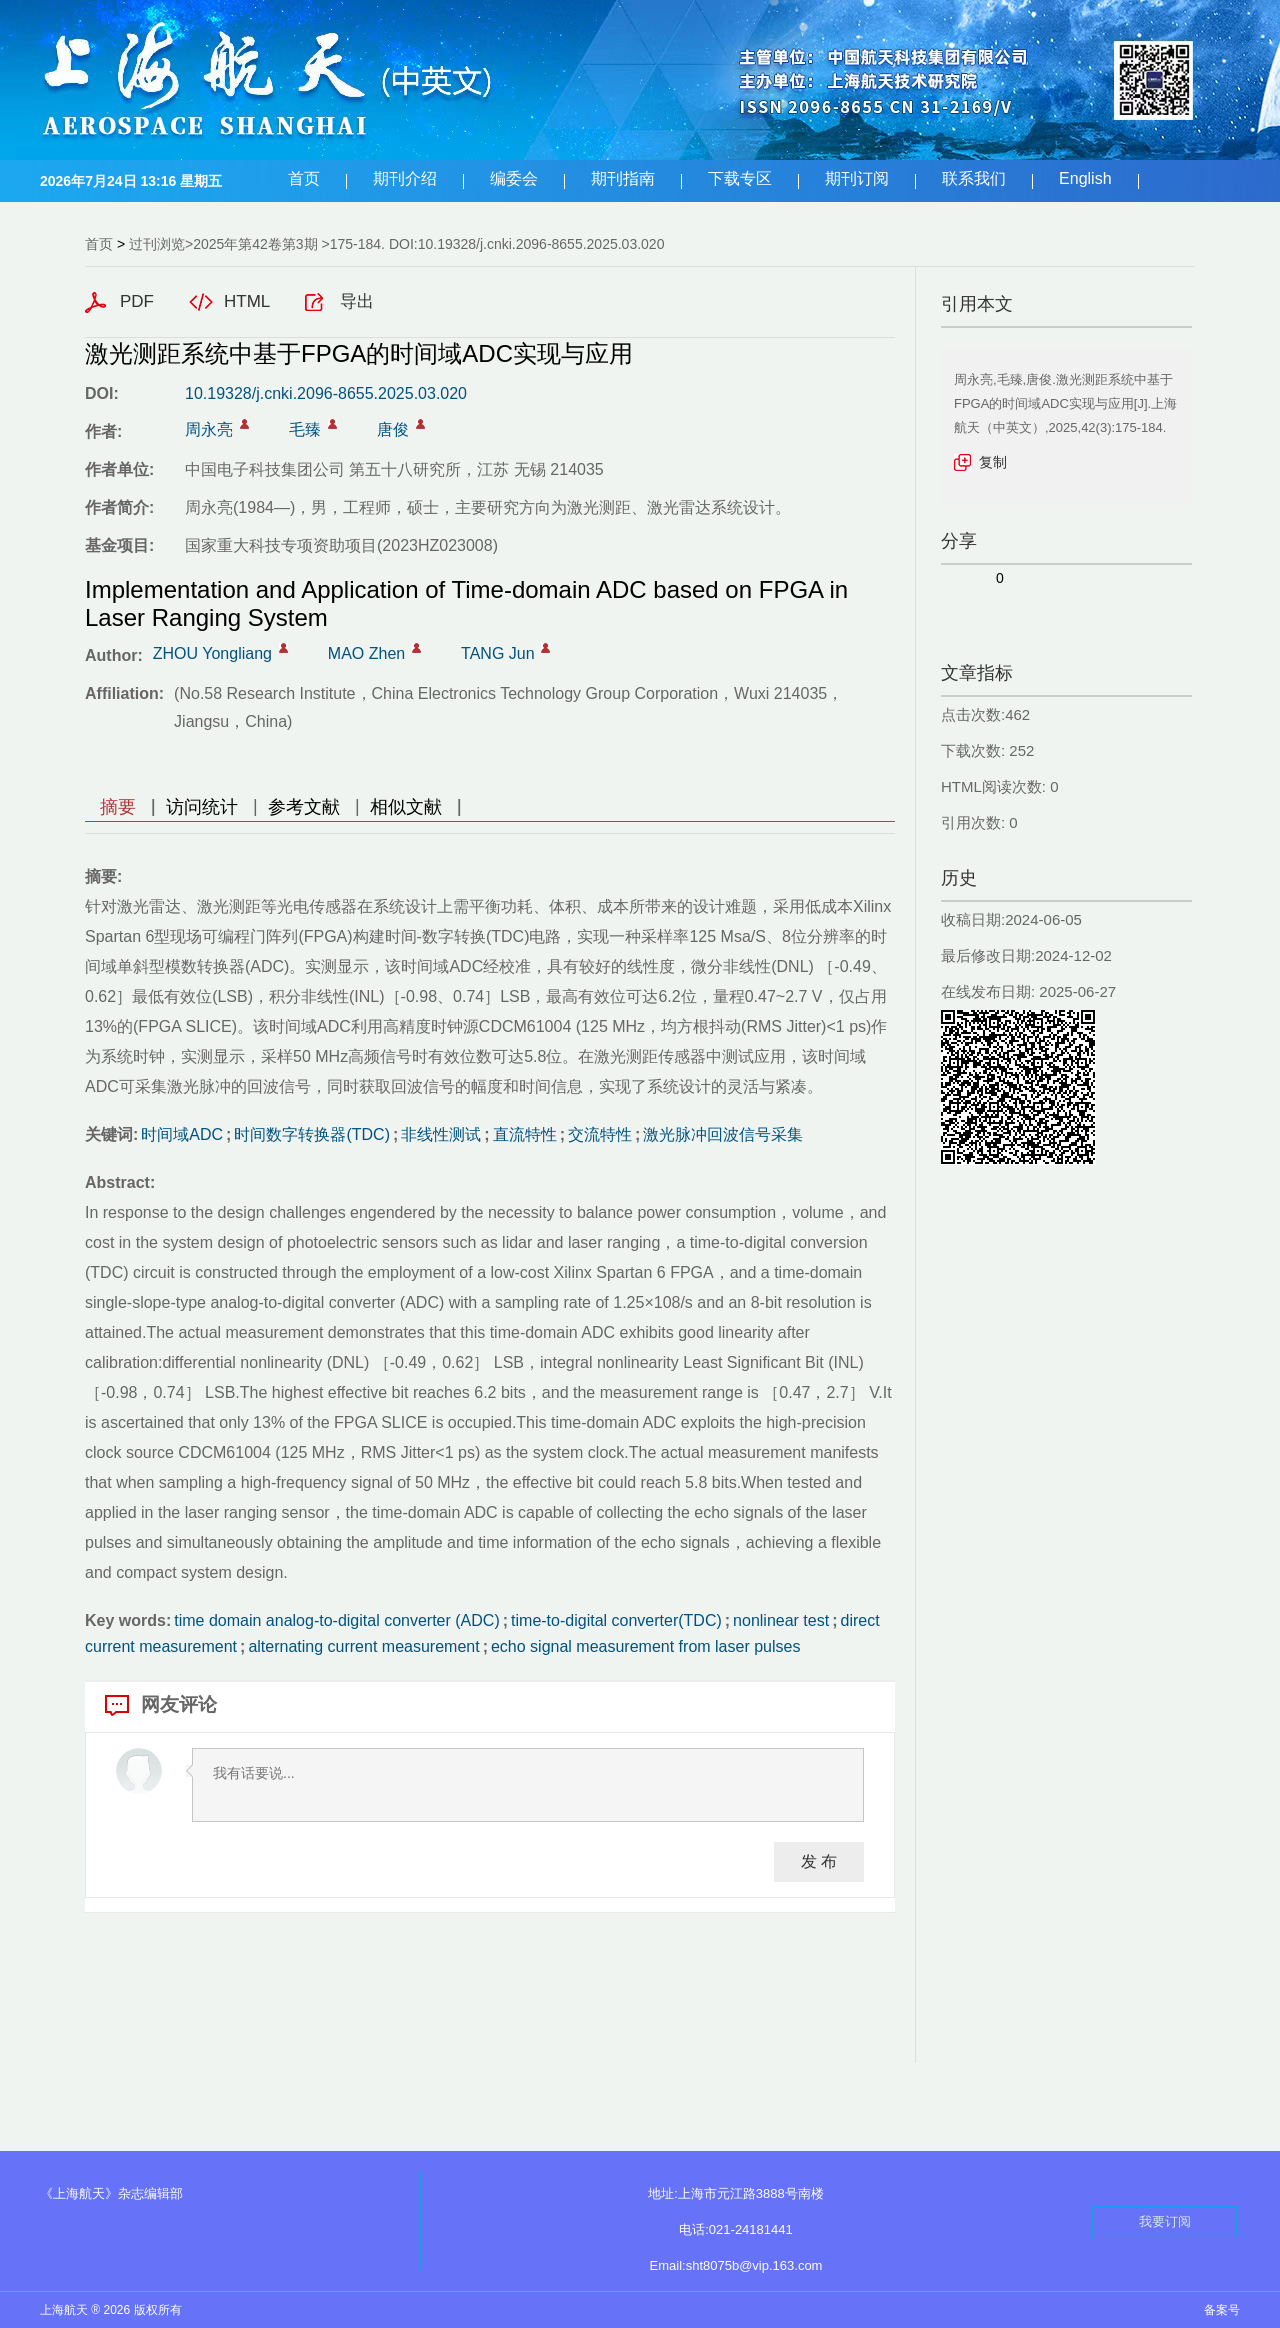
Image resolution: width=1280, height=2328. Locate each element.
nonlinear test (781, 1620)
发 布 (819, 1861)
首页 (304, 178)
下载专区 (740, 178)
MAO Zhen (366, 653)
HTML (247, 301)
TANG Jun (498, 653)
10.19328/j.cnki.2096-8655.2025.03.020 (326, 393)
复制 (993, 462)
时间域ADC (182, 1134)
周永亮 (209, 429)
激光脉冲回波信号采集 (723, 1134)
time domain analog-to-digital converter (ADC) (336, 1620)
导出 (357, 301)
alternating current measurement (363, 1646)
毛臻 (305, 429)
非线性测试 (441, 1134)
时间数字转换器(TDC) (312, 1134)
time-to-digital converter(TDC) (616, 1620)
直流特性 (525, 1134)
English (1085, 178)
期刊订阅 (857, 178)
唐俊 (393, 429)
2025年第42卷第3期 (255, 244)
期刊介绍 (405, 178)
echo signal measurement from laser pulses (645, 1646)
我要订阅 (1165, 2221)
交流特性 (600, 1134)
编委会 (514, 178)
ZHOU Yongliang (212, 653)
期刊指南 (623, 178)
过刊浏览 (157, 244)
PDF (137, 301)
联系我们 (974, 178)
